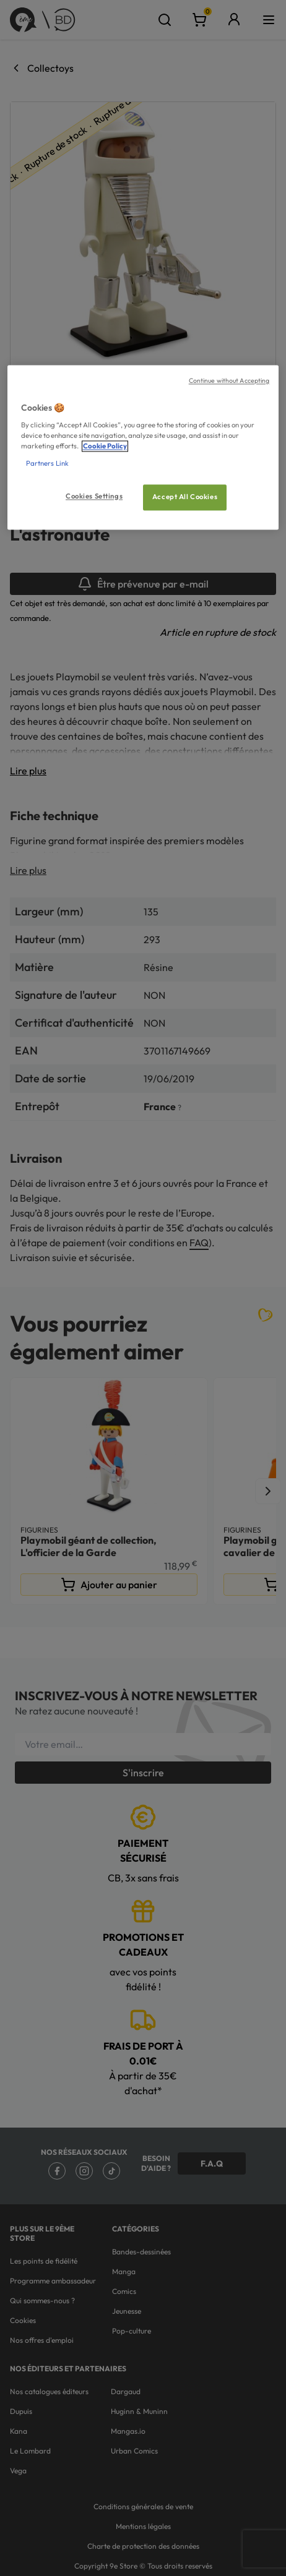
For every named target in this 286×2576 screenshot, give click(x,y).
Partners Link (47, 463)
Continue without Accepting (229, 380)
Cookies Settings (94, 496)
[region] (143, 447)
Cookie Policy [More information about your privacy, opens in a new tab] (105, 446)
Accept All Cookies (184, 496)
